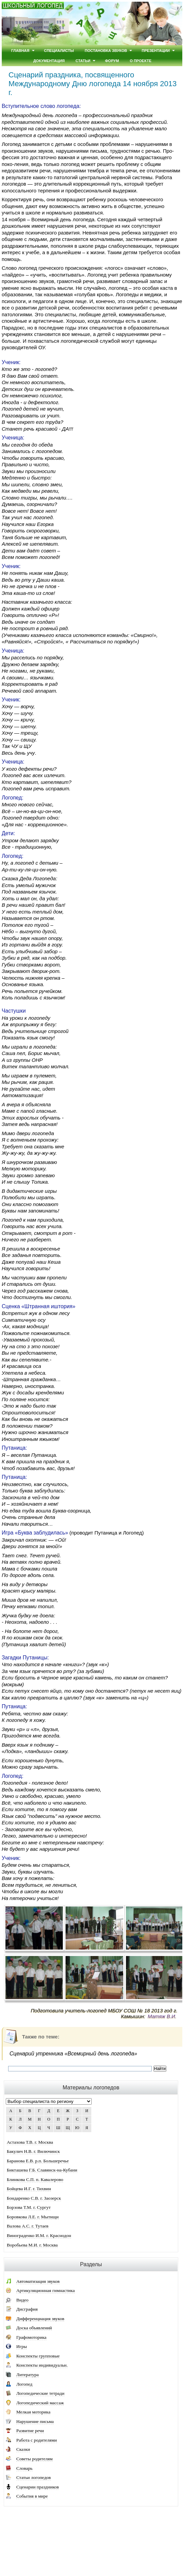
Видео (22, 2299)
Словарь (24, 2468)
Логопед (24, 2384)
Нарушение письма (35, 2421)
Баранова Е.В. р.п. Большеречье (38, 2160)
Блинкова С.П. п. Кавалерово (35, 2179)
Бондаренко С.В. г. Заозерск (34, 2198)
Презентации (156, 51)
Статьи (83, 61)
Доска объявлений (34, 2327)
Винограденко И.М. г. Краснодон (39, 2235)
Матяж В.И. (162, 2016)
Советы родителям (34, 2458)
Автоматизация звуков (38, 2281)
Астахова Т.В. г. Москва (30, 2142)
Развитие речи (30, 2430)
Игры (21, 2346)
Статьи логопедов (33, 2477)
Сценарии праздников (37, 2486)
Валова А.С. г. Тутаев (28, 2226)
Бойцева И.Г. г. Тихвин (29, 2188)
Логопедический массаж (40, 2402)
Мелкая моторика (33, 2411)
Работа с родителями (36, 2440)
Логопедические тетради (40, 2393)
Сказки (23, 2449)
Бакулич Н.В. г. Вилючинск (33, 2151)
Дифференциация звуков (40, 2318)
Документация (49, 61)
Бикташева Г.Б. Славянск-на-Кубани (42, 2170)
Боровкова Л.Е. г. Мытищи (33, 2216)
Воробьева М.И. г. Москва (32, 2245)
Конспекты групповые (38, 2355)
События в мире (32, 2496)
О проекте (140, 61)
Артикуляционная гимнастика (45, 2290)
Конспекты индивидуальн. (42, 2365)
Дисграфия (27, 2309)
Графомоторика (31, 2337)
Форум (112, 61)
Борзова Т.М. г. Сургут (29, 2207)
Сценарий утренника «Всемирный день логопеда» (73, 2053)
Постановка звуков (106, 51)
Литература (27, 2374)
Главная (20, 51)
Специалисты (59, 51)
